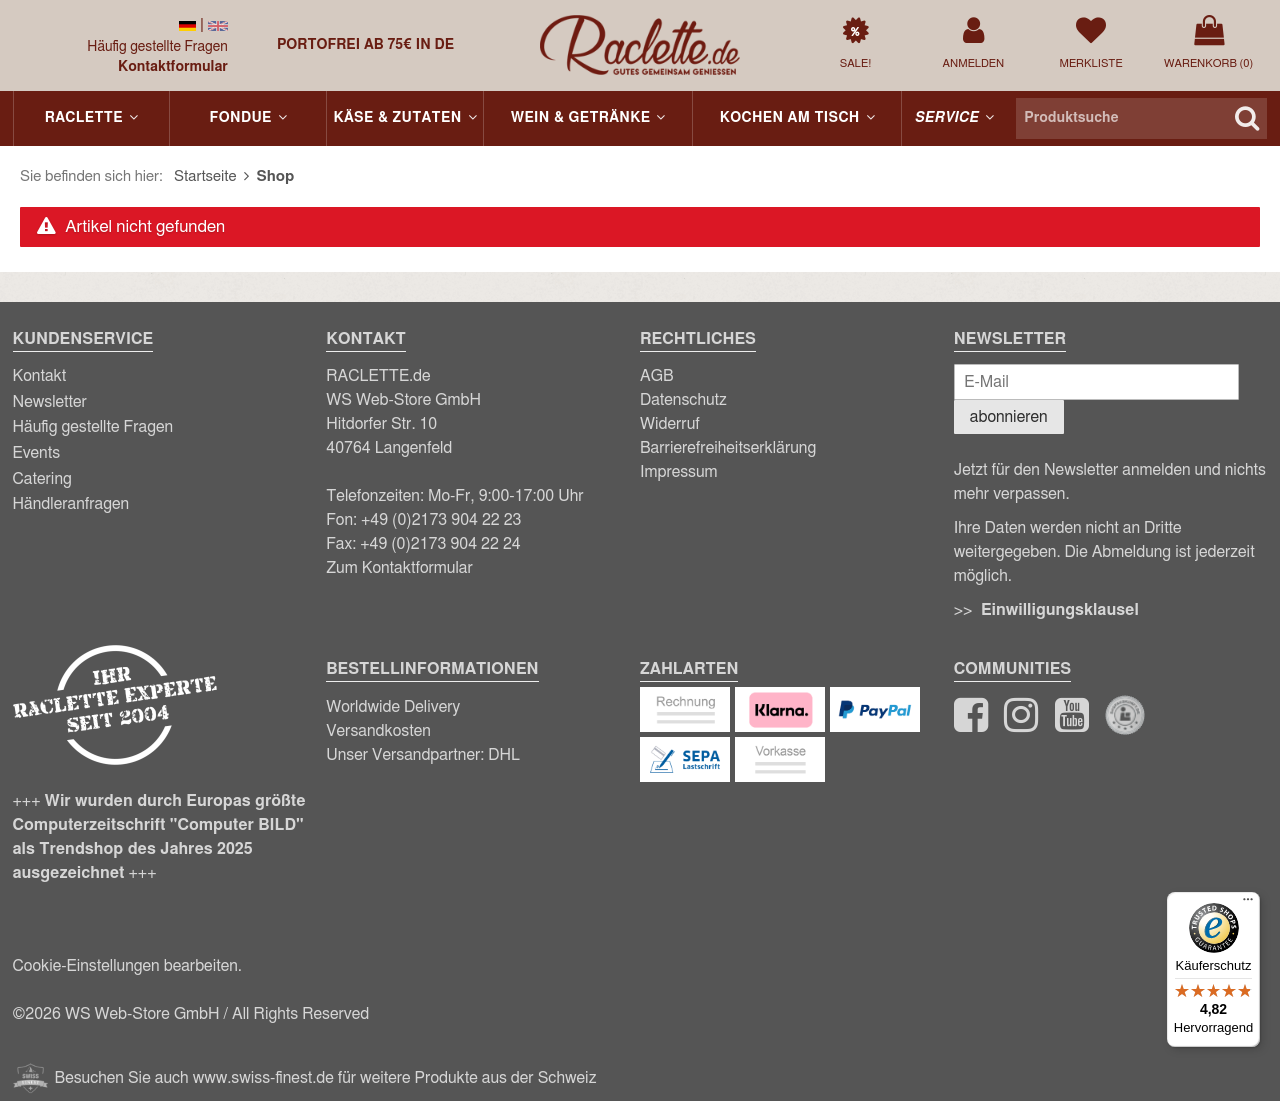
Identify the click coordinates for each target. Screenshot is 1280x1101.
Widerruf (670, 424)
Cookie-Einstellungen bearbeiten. (127, 966)
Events (37, 453)
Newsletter (50, 402)
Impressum (679, 472)
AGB (657, 376)
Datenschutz (683, 400)
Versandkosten (378, 731)
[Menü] (1248, 904)
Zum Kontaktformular (399, 568)
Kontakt (40, 376)
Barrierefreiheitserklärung (728, 448)
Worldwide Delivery (393, 707)
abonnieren (1009, 417)
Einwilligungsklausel (1060, 610)
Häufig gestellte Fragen (157, 47)
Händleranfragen (71, 504)
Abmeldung (1131, 552)
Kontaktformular (173, 67)
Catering (42, 479)
